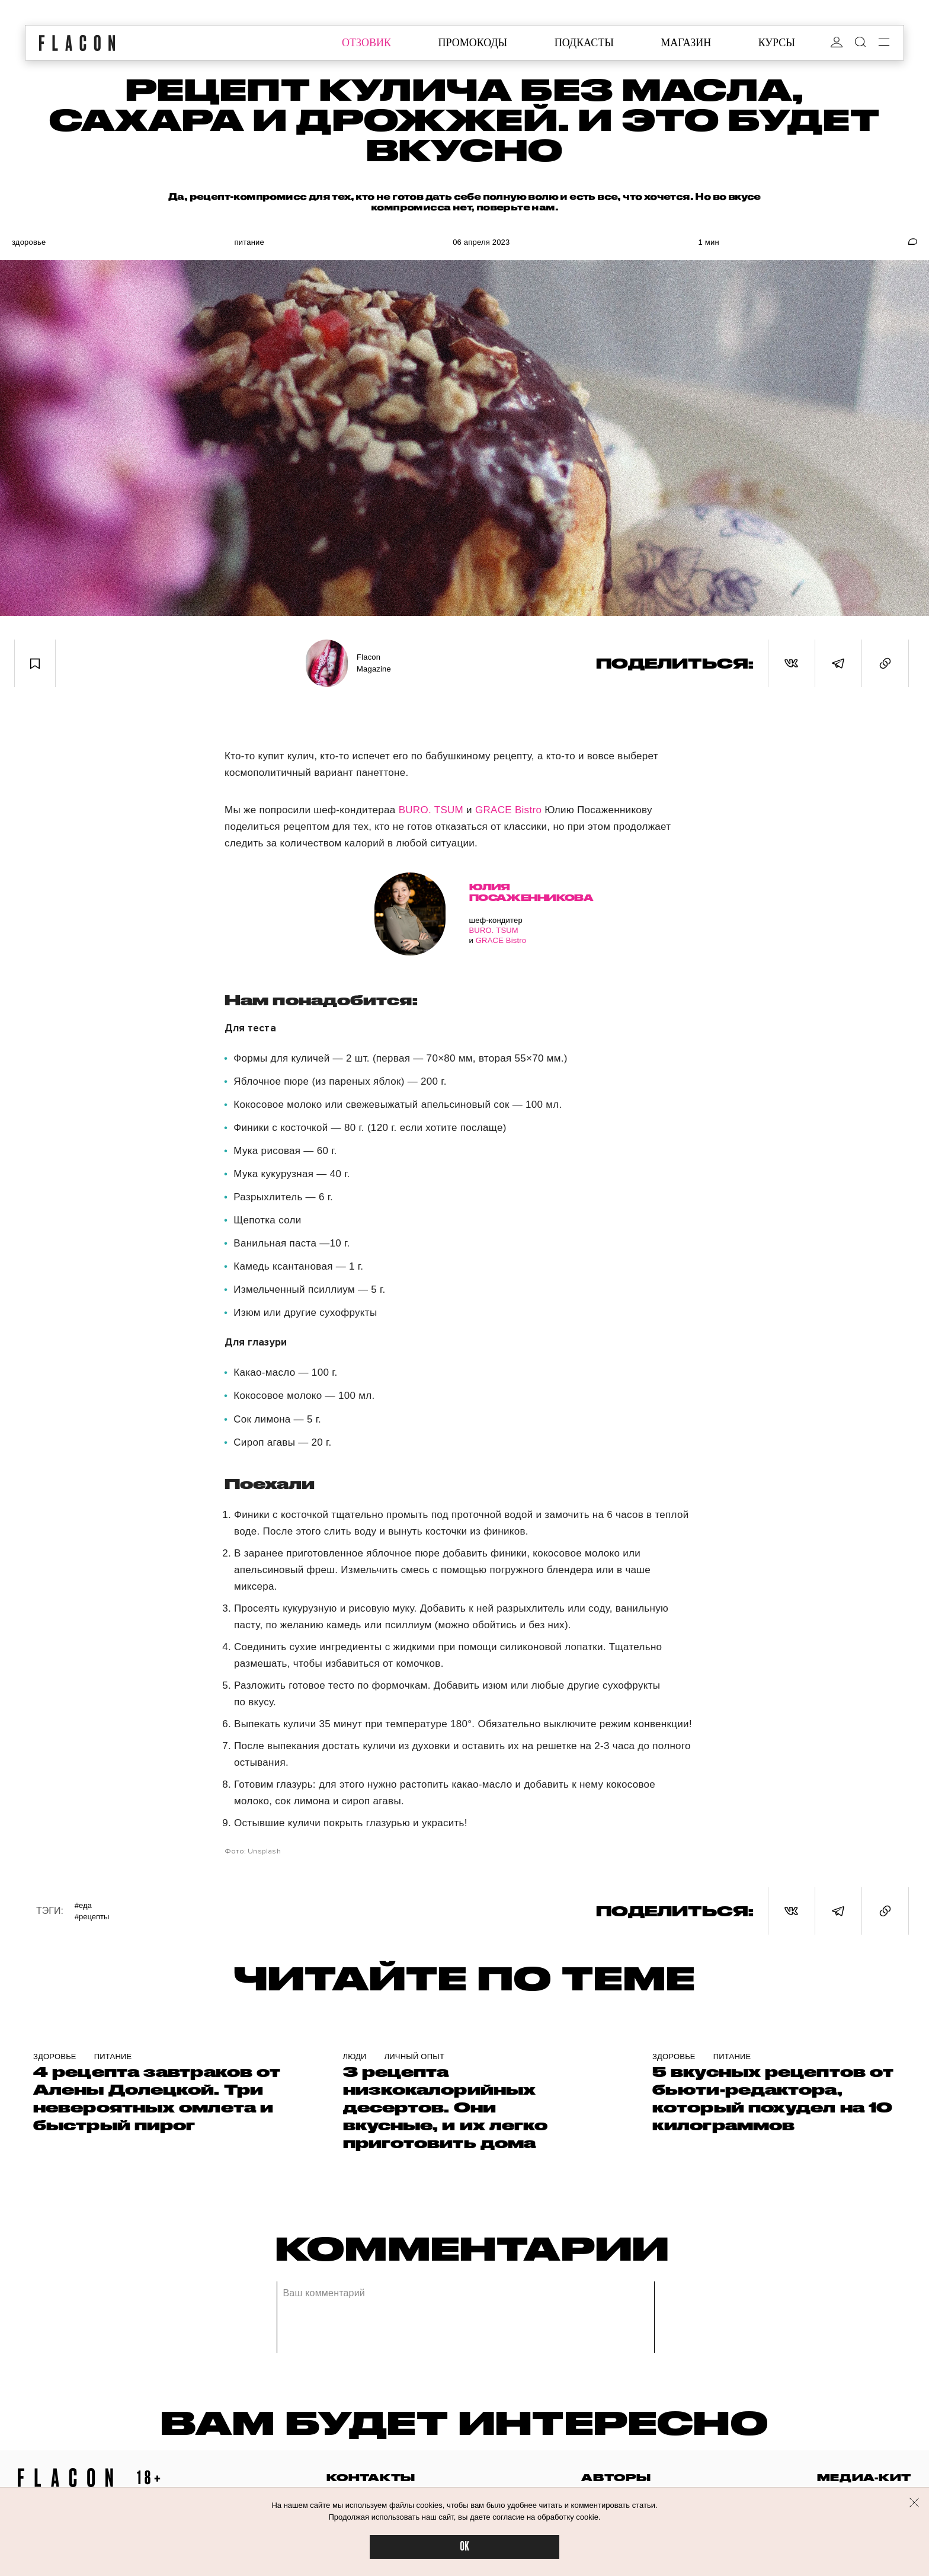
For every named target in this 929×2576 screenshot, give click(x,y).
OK (464, 2546)
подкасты (584, 43)
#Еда (83, 1905)
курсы (776, 43)
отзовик (366, 43)
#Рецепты (92, 1916)
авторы (616, 2477)
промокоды (472, 43)
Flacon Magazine (374, 663)
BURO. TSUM (431, 810)
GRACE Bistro (508, 810)
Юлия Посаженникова (512, 892)
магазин (686, 43)
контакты (370, 2477)
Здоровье (29, 242)
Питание (249, 242)
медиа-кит (864, 2477)
